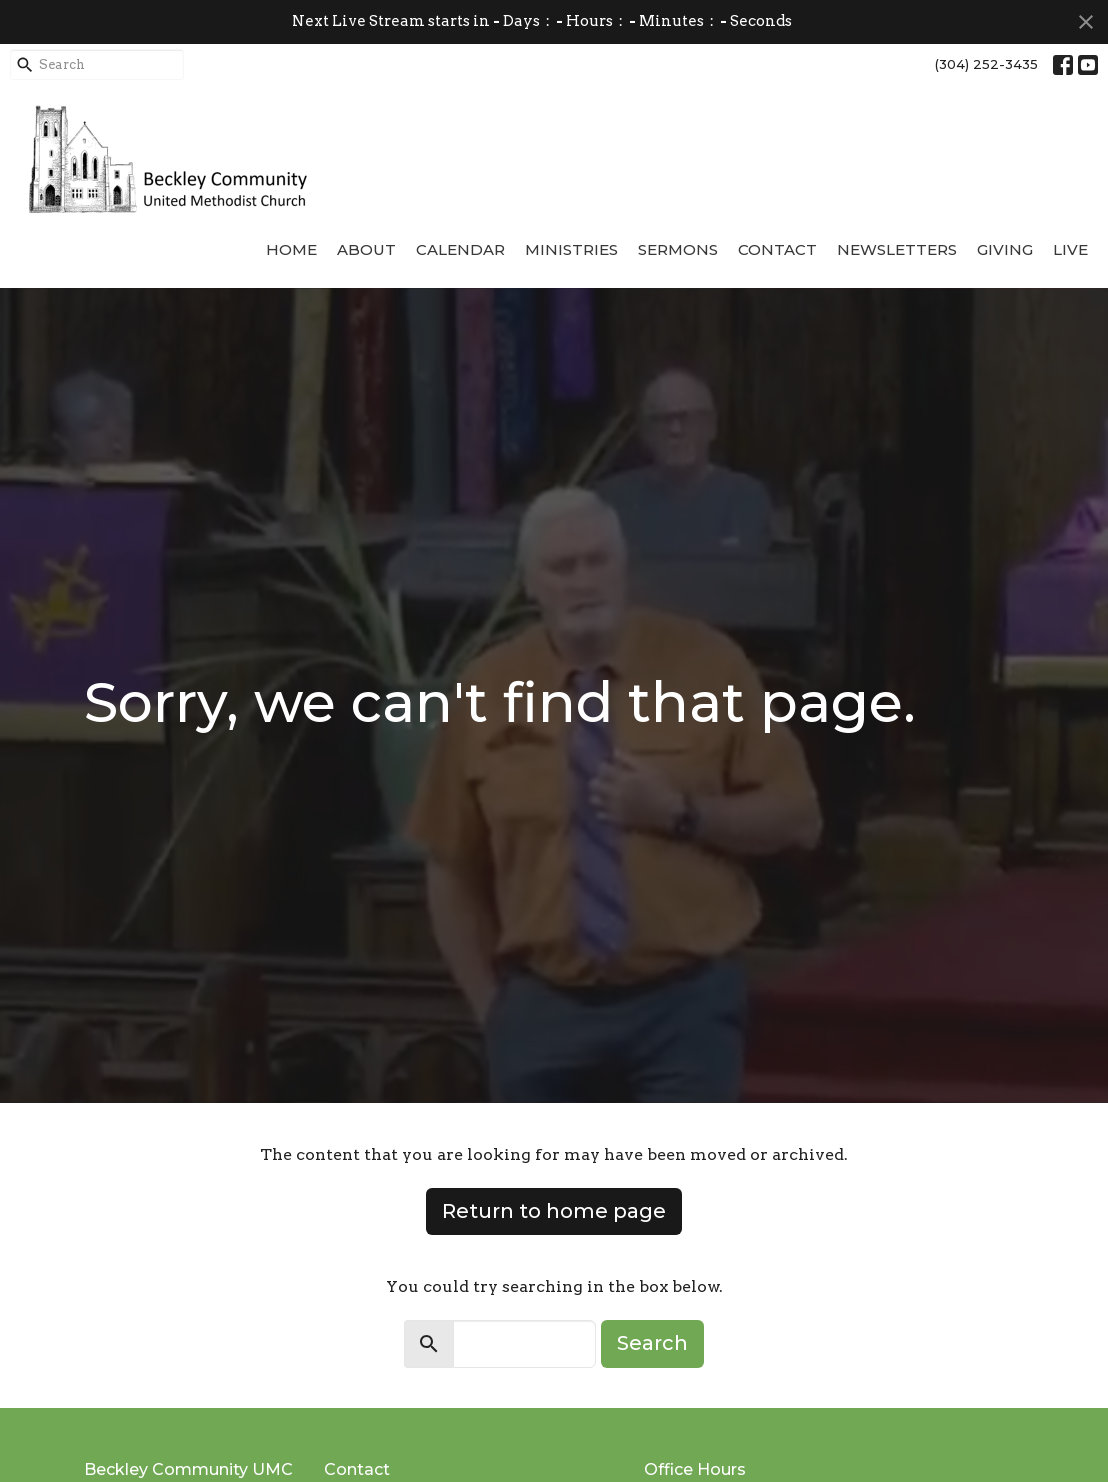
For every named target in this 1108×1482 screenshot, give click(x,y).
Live (1070, 249)
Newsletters (897, 249)
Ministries (571, 249)
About (366, 249)
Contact (777, 249)
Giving (1005, 249)
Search (652, 1343)
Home (291, 249)
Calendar (460, 249)
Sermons (678, 249)
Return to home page (554, 1211)
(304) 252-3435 (986, 64)
